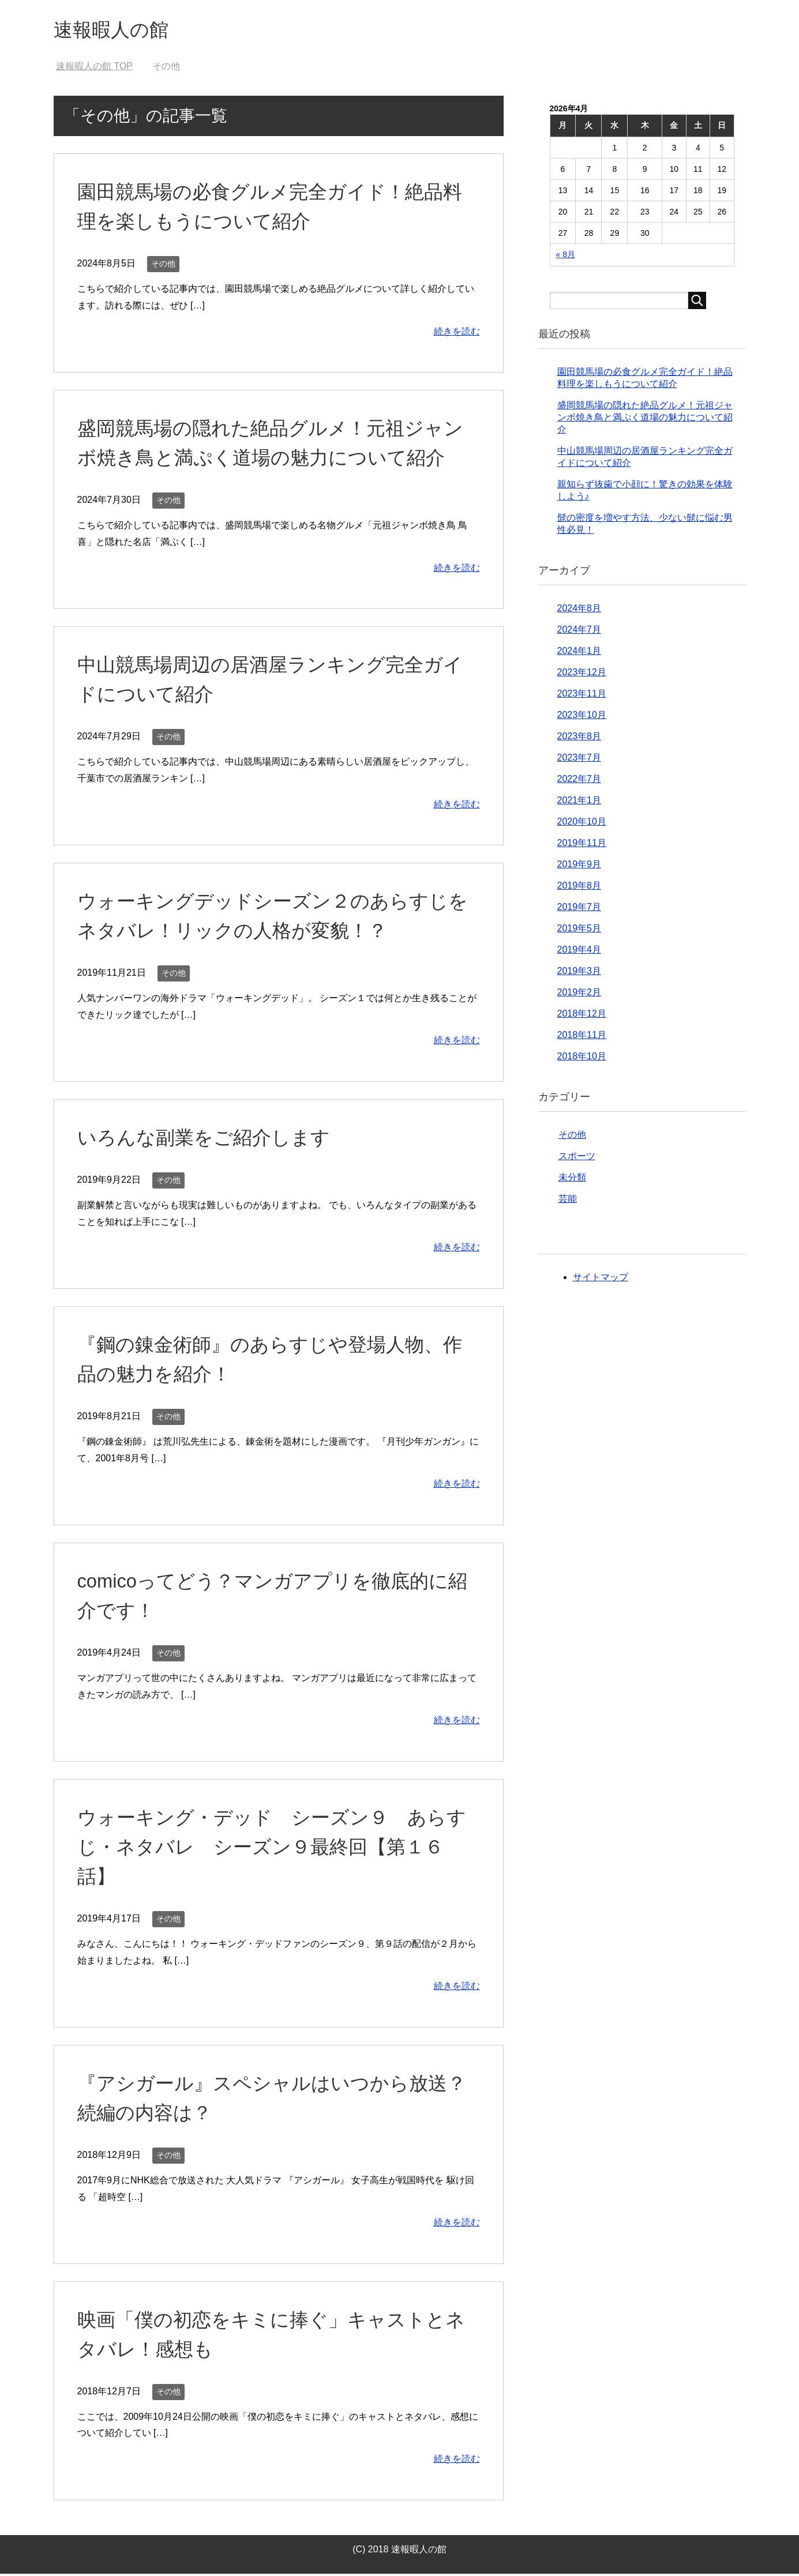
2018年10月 (581, 1058)
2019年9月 (579, 866)
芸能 (567, 1201)
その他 (163, 265)
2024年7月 (579, 632)
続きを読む (457, 334)
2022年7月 (579, 781)
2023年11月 (581, 696)
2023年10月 (581, 717)
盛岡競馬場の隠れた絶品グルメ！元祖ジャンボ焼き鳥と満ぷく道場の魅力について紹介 (645, 420)
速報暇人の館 (116, 31)
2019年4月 (579, 952)
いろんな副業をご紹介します (207, 1139)
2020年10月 (581, 824)
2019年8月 (579, 888)
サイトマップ (600, 1279)
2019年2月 (579, 994)
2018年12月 (581, 1016)
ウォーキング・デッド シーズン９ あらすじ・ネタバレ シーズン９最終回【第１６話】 (277, 1848)
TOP (94, 68)
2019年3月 (579, 973)
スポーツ (576, 1158)
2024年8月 (579, 610)
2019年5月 (579, 930)
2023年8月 (579, 738)
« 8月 (565, 256)
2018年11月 (581, 1037)
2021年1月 (579, 802)
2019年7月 (579, 909)
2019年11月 (581, 845)
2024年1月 (579, 653)
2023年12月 (581, 674)
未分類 (572, 1179)
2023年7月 (579, 760)
